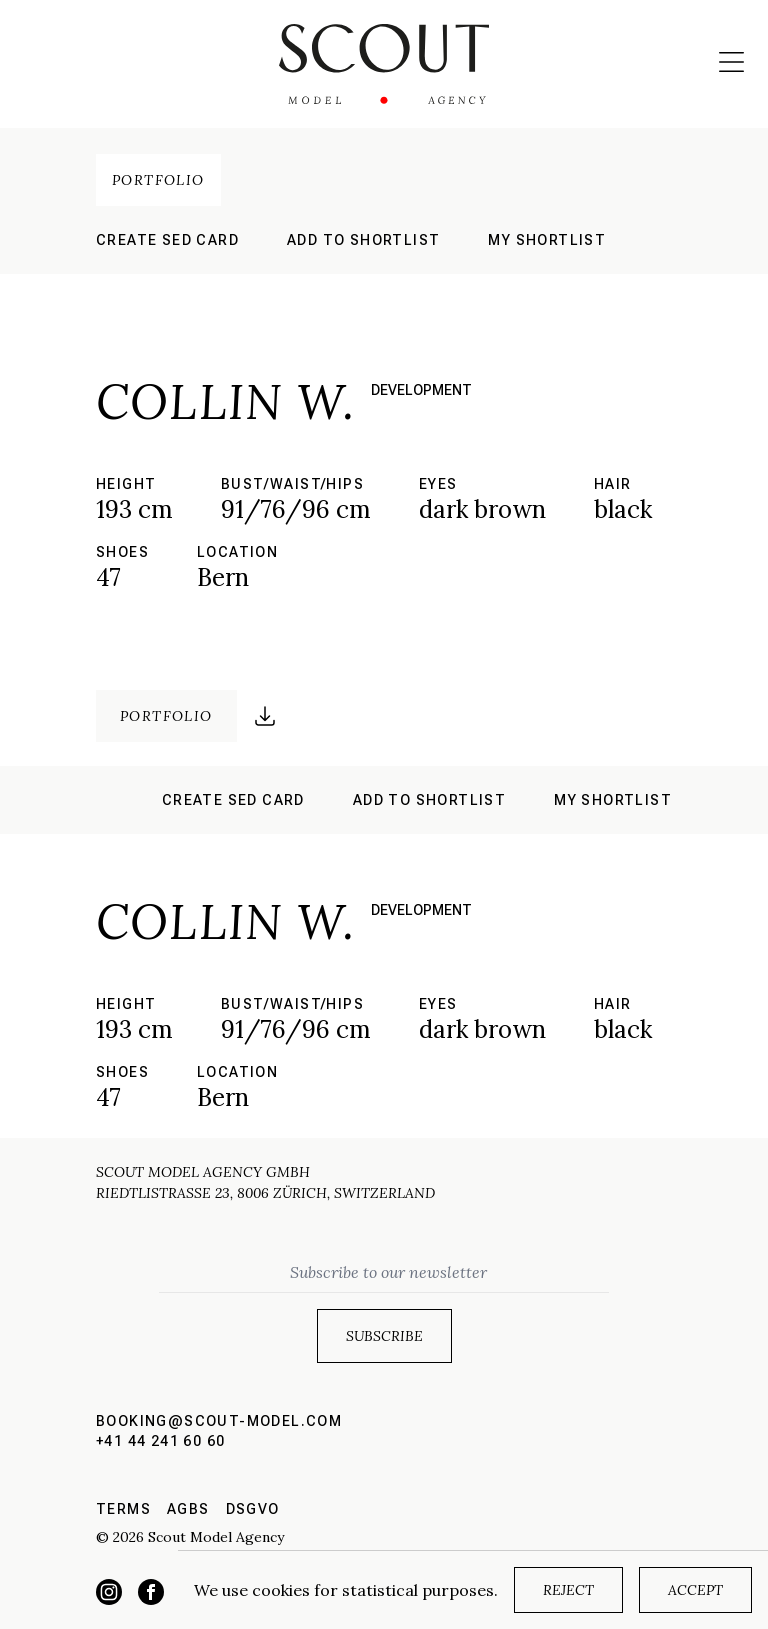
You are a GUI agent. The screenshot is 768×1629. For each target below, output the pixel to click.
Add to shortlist (363, 240)
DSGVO (253, 1509)
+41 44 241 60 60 (160, 1441)
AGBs (188, 1509)
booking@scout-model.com (219, 1421)
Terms (123, 1509)
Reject (568, 1590)
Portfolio (158, 180)
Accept (695, 1590)
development (421, 390)
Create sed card (167, 240)
